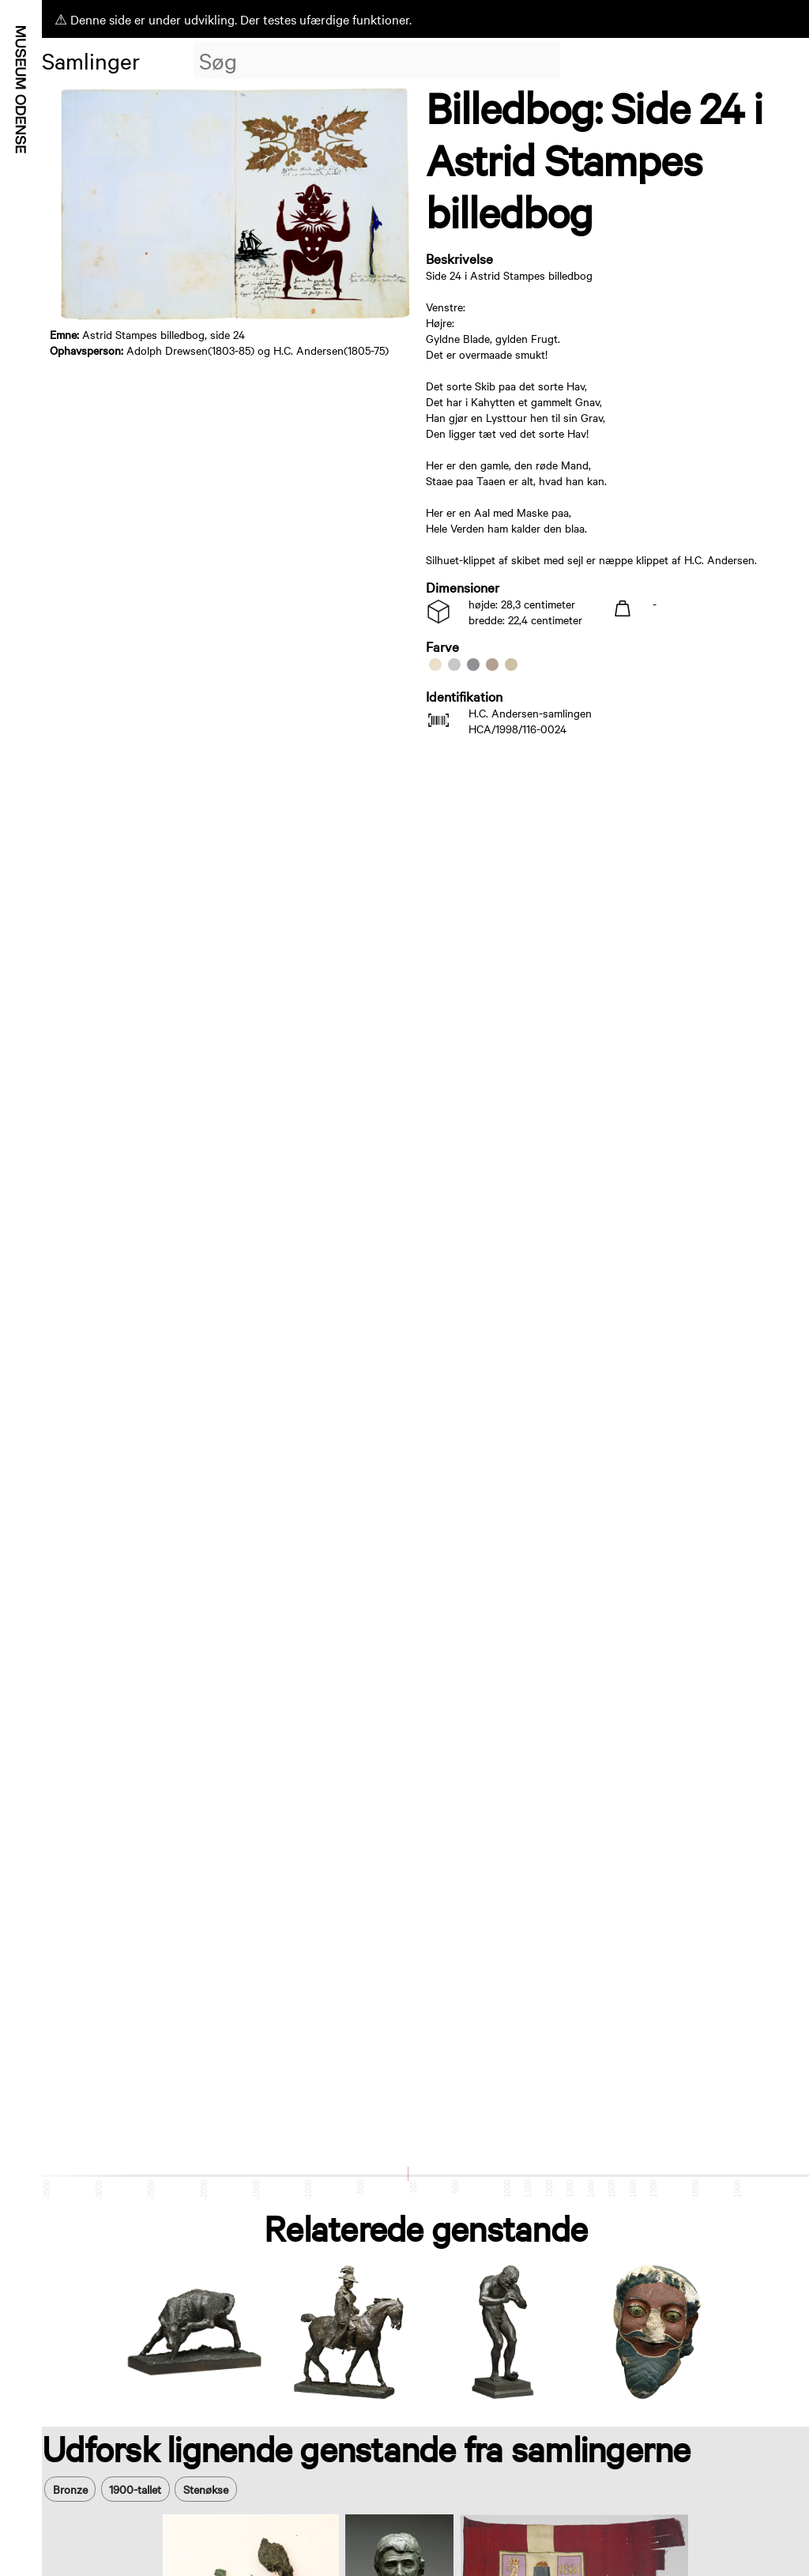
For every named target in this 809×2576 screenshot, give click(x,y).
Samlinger (91, 60)
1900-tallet (135, 2489)
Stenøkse (205, 2489)
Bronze (70, 2489)
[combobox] (377, 60)
